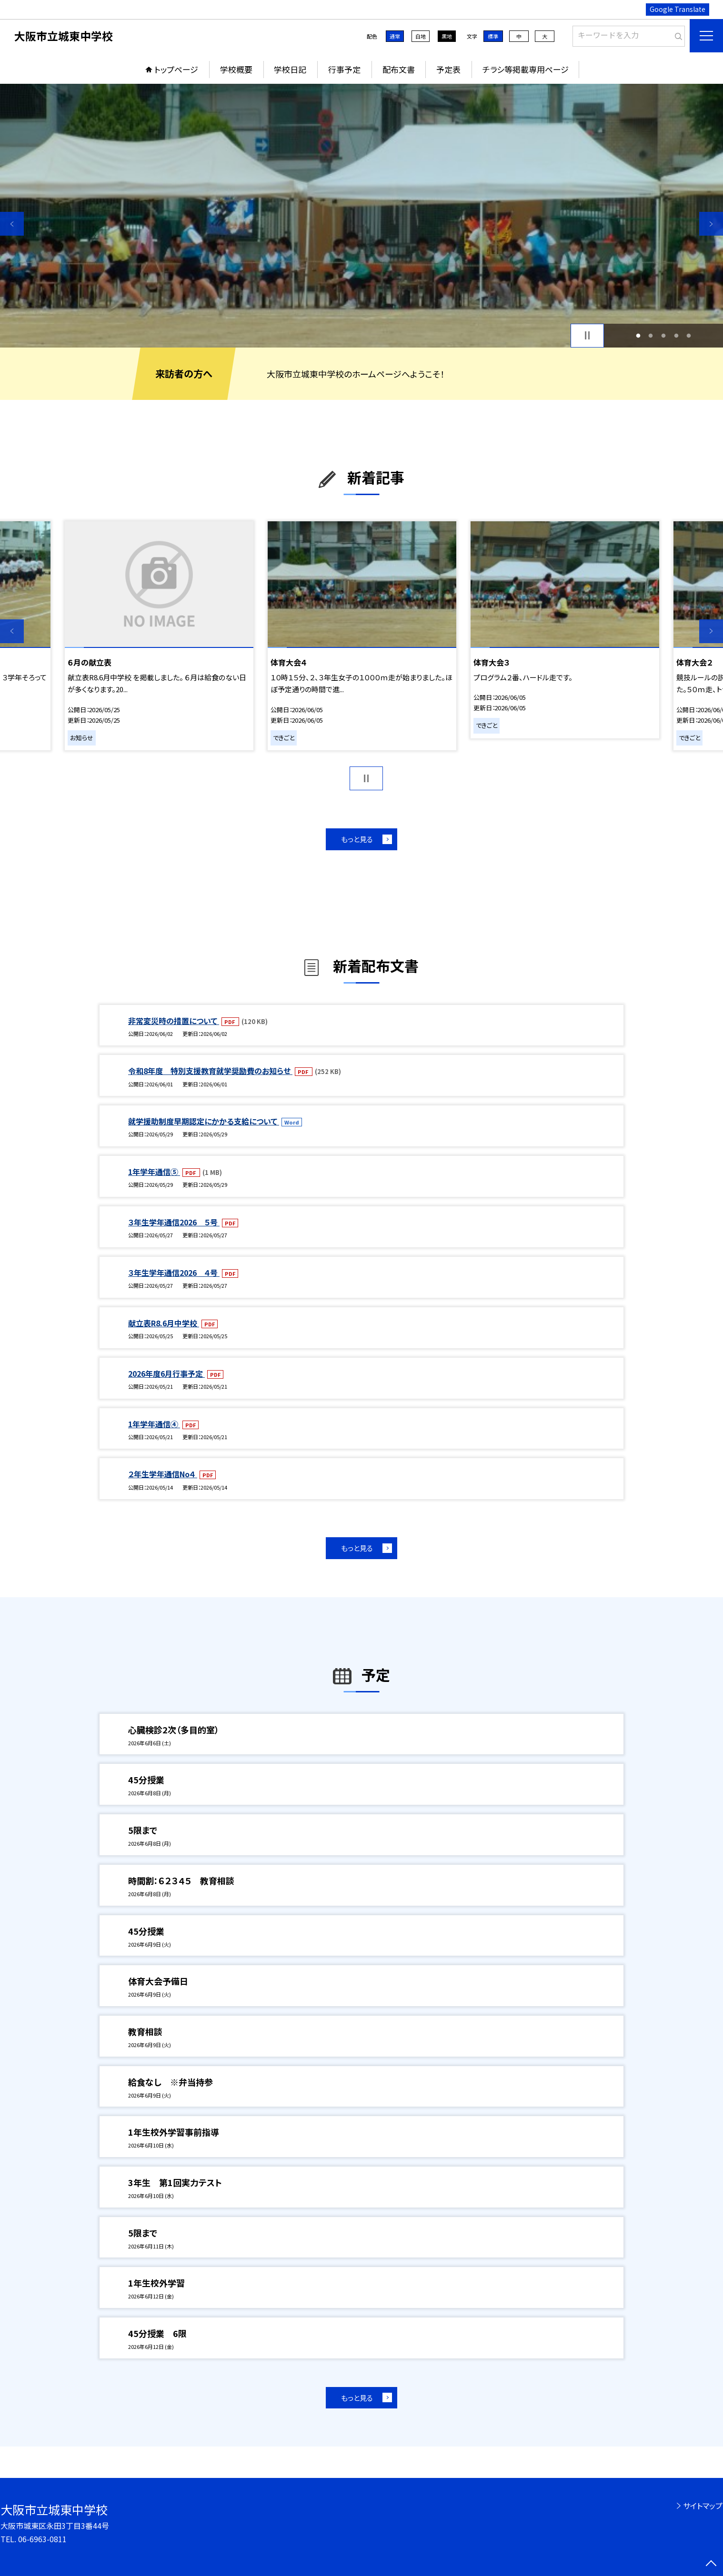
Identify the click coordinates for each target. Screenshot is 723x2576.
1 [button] (638, 335)
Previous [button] (12, 224)
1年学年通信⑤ (154, 1171)
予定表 (448, 69)
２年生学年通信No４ (162, 1474)
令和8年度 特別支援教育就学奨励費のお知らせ (210, 1070)
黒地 (447, 36)
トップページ (176, 69)
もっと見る (357, 839)
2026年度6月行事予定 (166, 1373)
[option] (361, 216)
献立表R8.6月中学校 (163, 1323)
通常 (395, 36)
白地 (420, 36)
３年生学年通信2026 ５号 (174, 1222)
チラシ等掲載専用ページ (525, 69)
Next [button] (711, 224)
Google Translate (677, 9)
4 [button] (676, 335)
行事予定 (344, 69)
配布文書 (398, 69)
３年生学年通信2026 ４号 (174, 1272)
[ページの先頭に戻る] (711, 2564)
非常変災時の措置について (173, 1020)
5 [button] (689, 335)
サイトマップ (703, 2505)
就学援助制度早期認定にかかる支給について (203, 1121)
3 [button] (664, 335)
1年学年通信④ (154, 1424)
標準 (493, 36)
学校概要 (236, 69)
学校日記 (290, 69)
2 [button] (651, 335)
